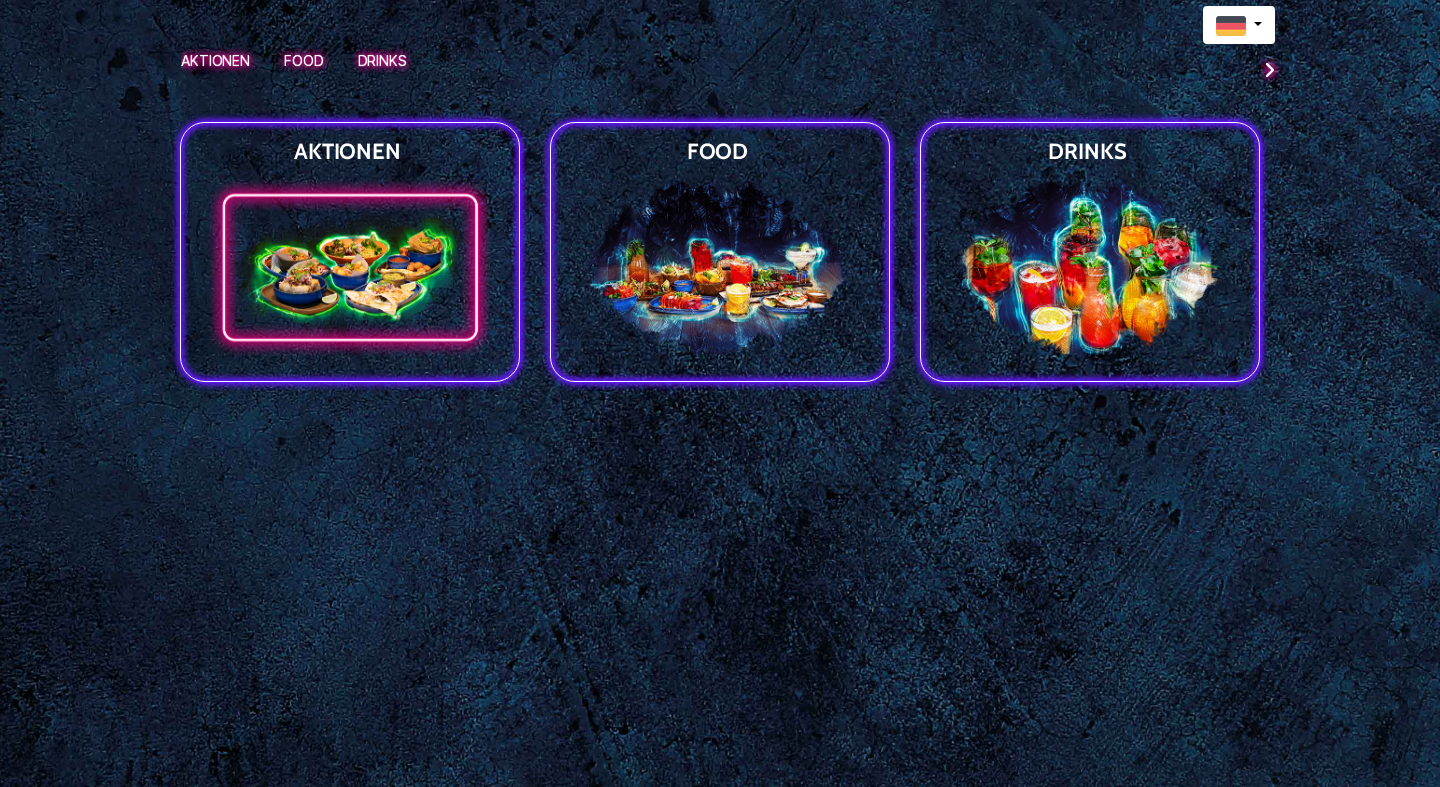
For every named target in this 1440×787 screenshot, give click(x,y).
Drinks (382, 60)
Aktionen (215, 60)
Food (304, 60)
